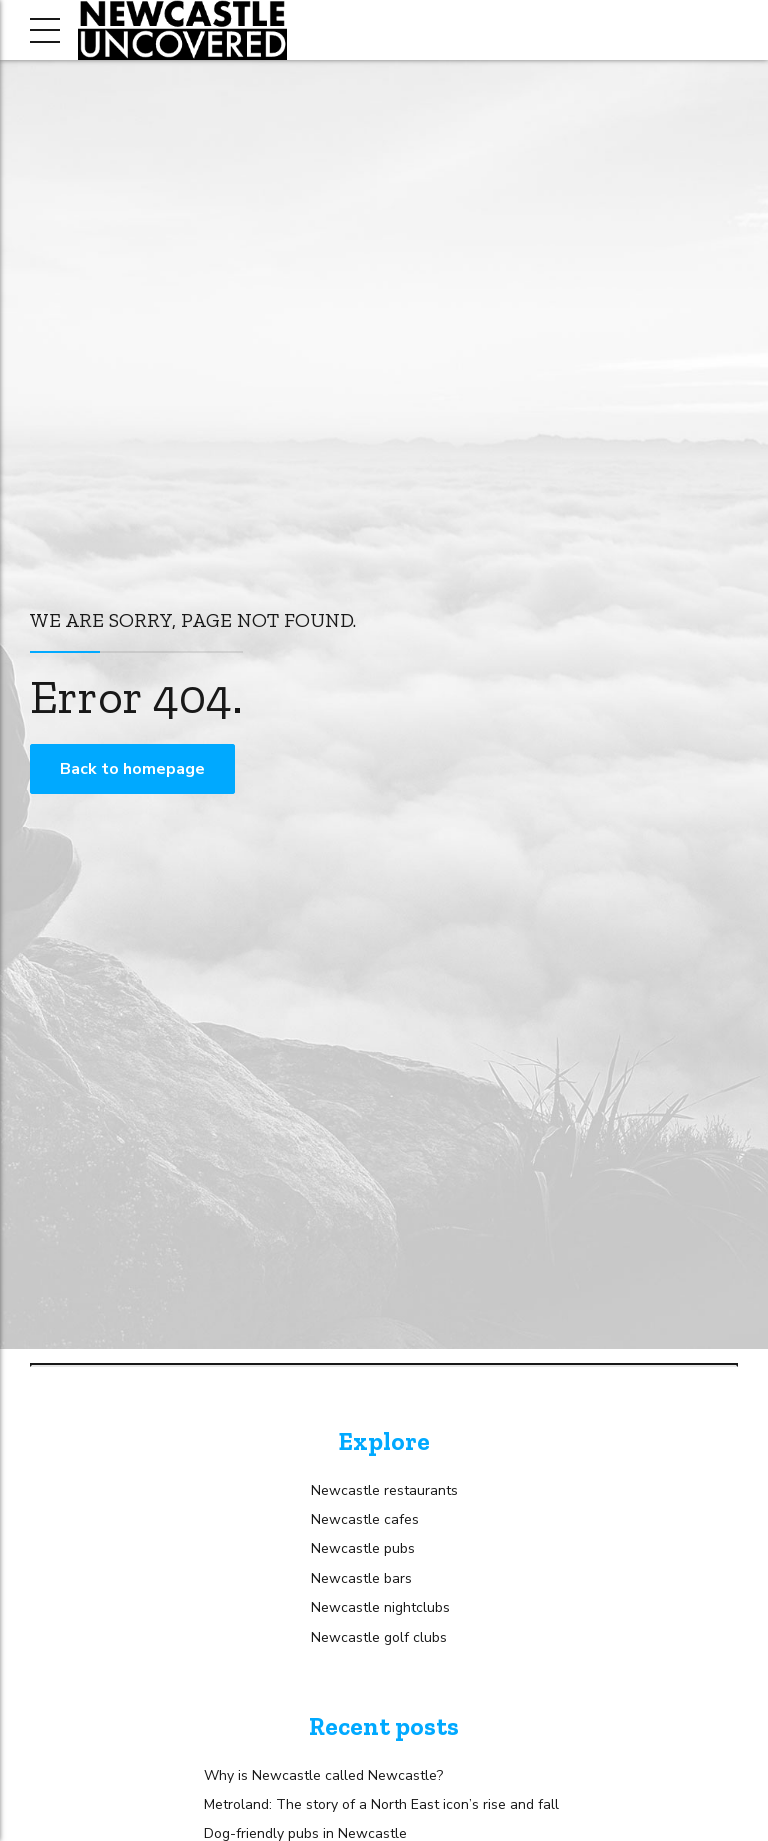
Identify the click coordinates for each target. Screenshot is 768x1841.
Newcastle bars (361, 1578)
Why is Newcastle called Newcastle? (323, 1775)
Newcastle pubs (363, 1548)
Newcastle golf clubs (379, 1637)
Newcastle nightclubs (380, 1607)
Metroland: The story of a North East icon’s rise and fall (381, 1804)
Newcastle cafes (365, 1519)
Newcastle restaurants (384, 1490)
